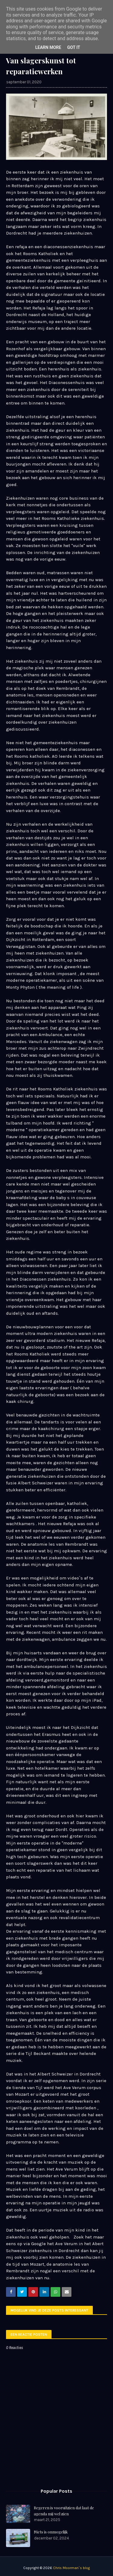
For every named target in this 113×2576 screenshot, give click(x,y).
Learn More (48, 47)
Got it (73, 47)
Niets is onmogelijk (51, 2531)
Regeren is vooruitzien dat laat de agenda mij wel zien (64, 2510)
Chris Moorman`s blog (71, 2568)
